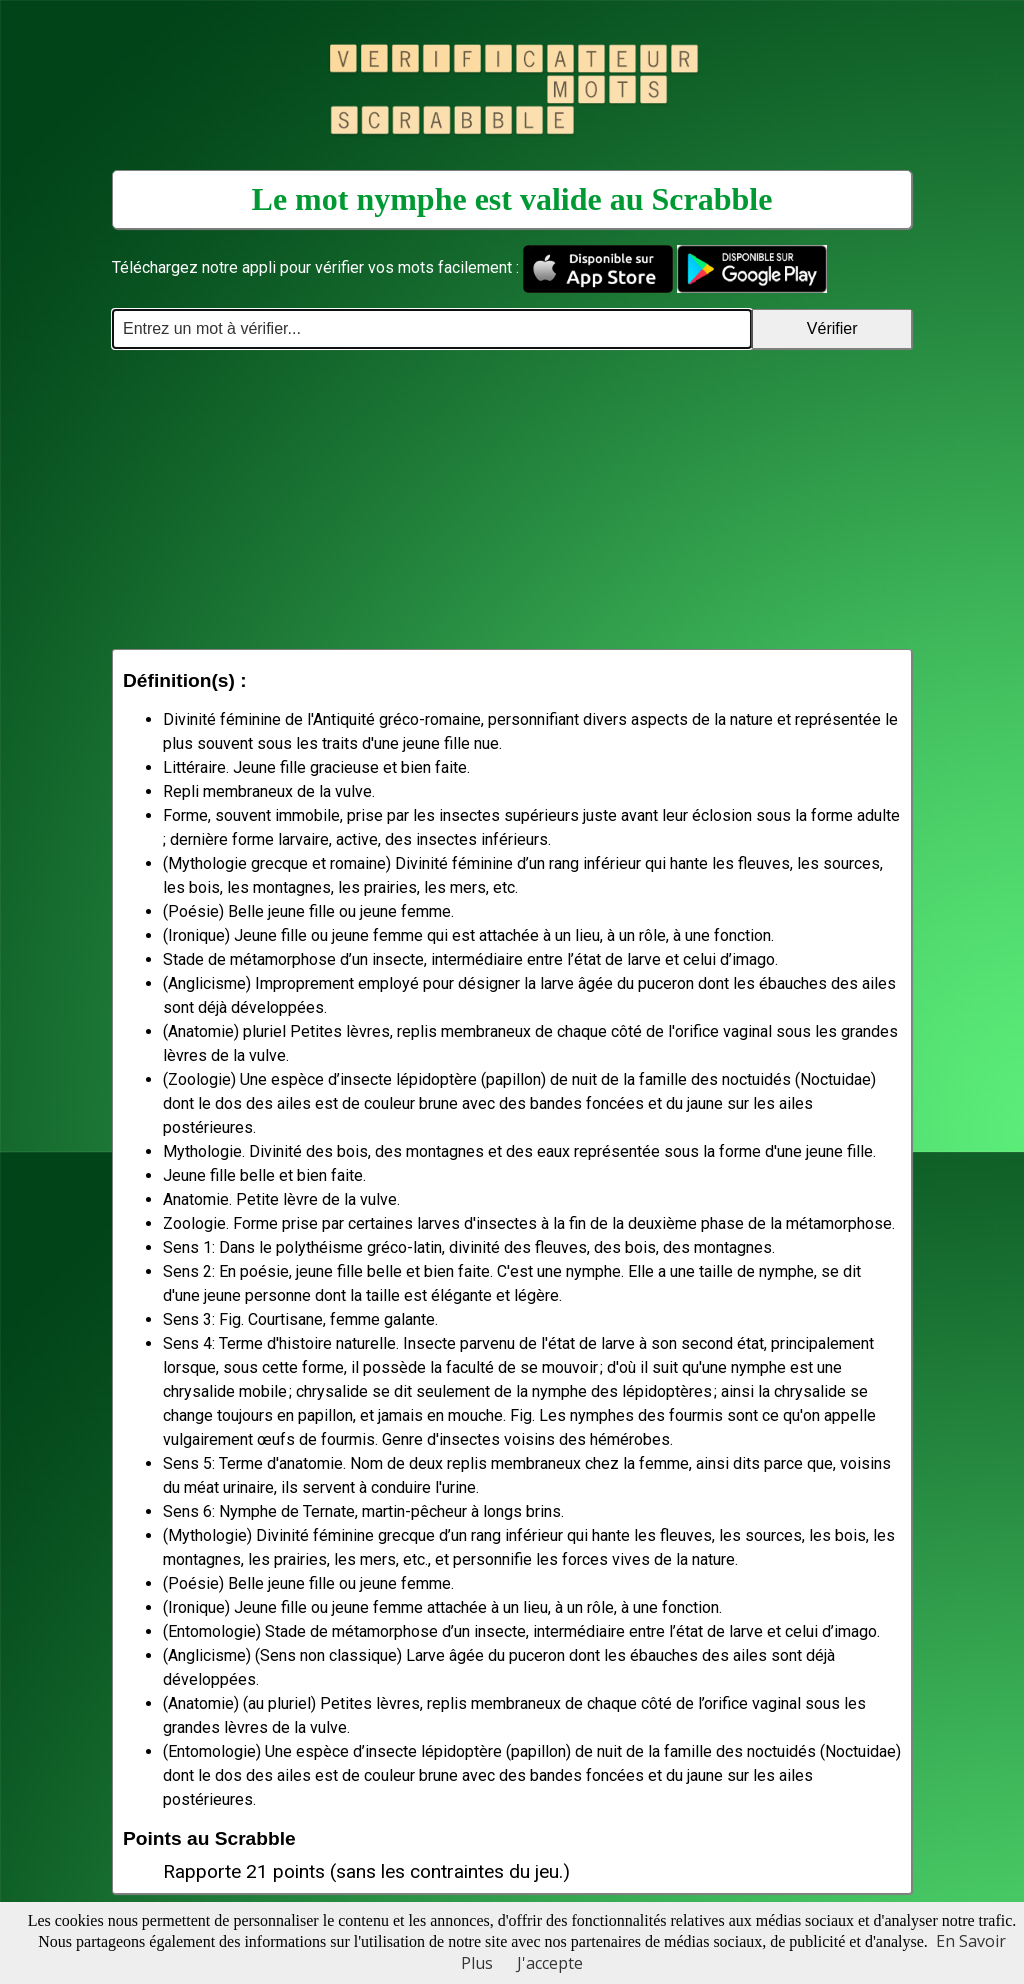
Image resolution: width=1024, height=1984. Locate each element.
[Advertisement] (512, 499)
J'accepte (550, 1963)
